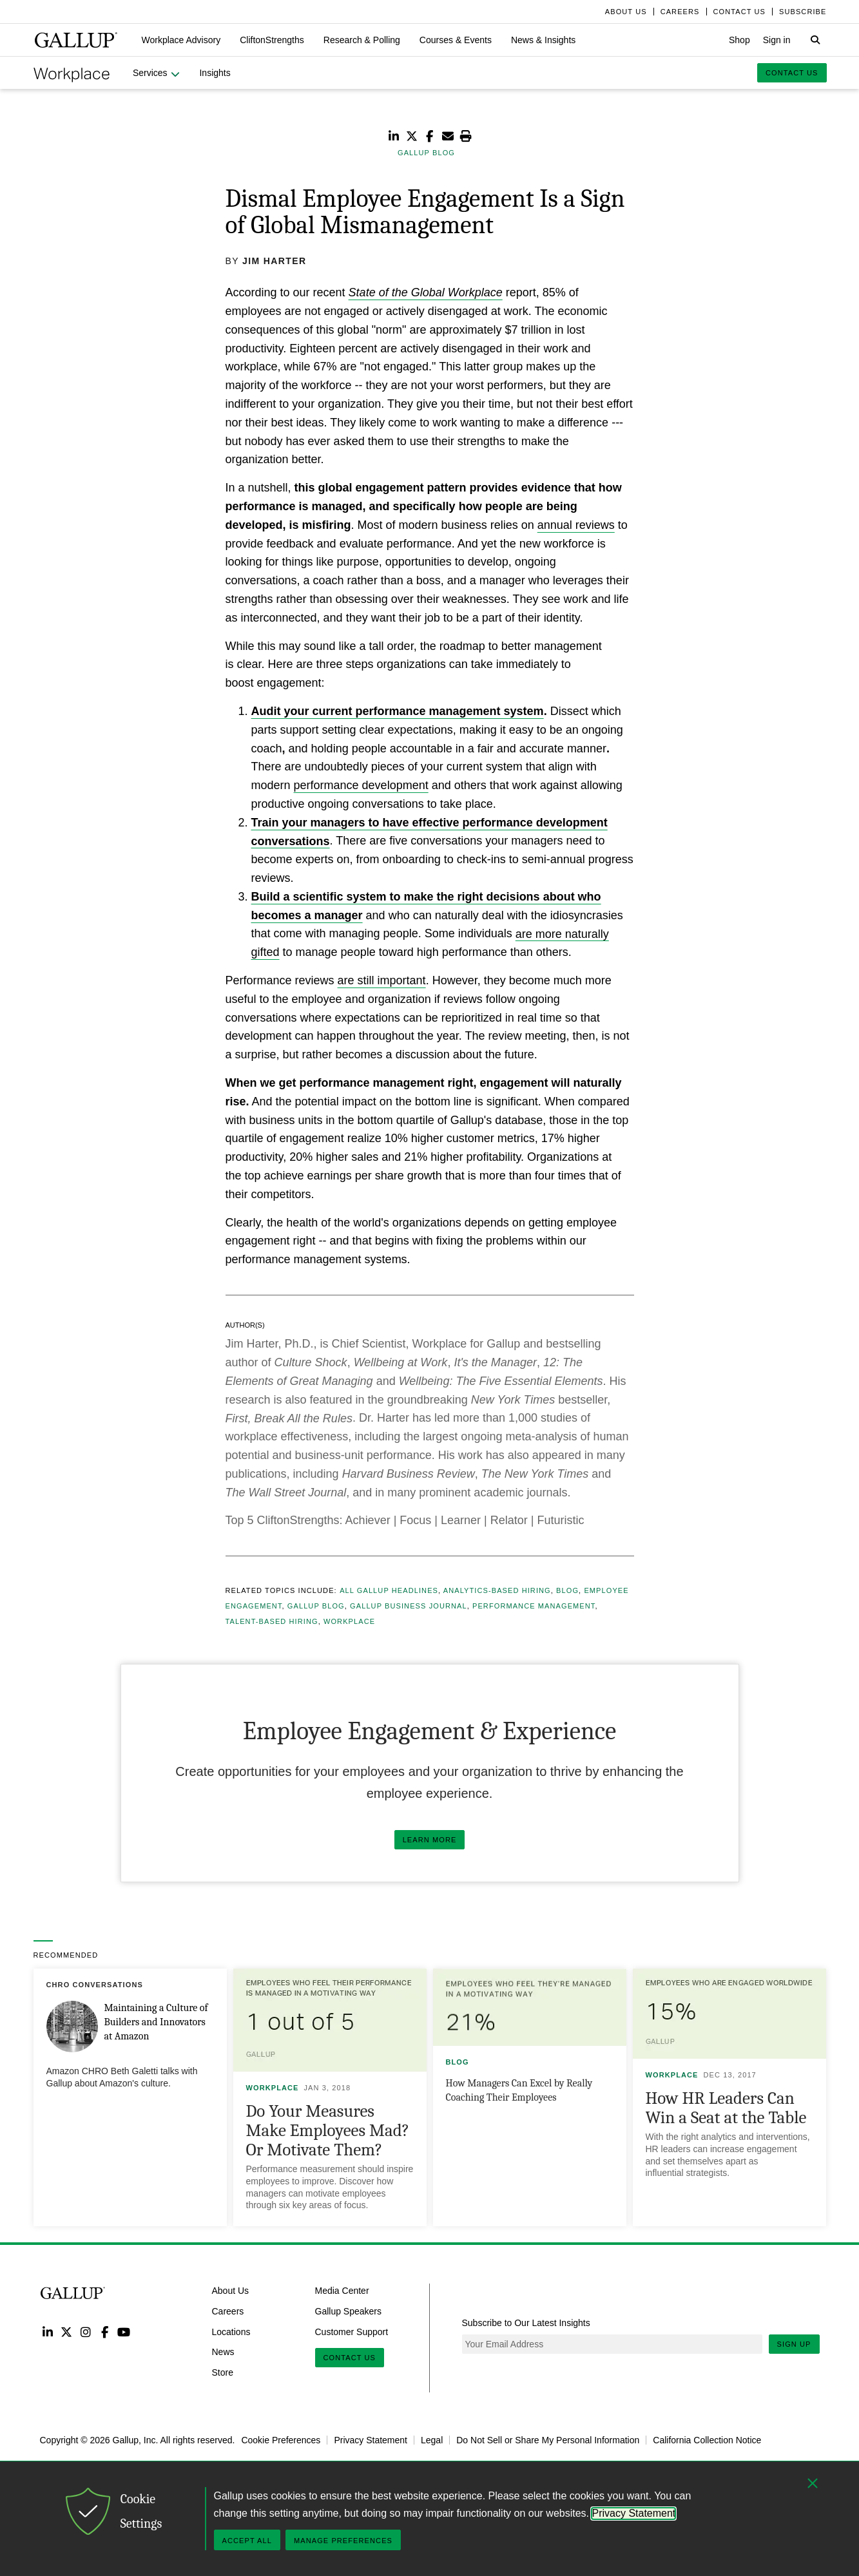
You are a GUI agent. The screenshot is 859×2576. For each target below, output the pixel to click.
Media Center (342, 2290)
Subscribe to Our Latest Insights (526, 2323)
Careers (228, 2311)
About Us (230, 2290)
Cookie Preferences (280, 2440)
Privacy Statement (370, 2440)
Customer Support (352, 2331)
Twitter (66, 2331)
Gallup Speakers (348, 2311)
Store (222, 2372)
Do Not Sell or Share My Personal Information (547, 2440)
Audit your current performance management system (397, 711)
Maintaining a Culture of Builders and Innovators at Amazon (156, 2022)
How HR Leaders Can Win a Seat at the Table (726, 2108)
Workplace (349, 1621)
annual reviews (576, 525)
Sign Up (794, 2344)
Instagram (85, 2331)
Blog (567, 1590)
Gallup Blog (316, 1606)
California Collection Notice (707, 2440)
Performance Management (533, 1606)
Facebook (104, 2331)
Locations (231, 2331)
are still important (382, 980)
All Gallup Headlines (389, 1590)
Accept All (247, 2540)
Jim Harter (274, 261)
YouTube (123, 2331)
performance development (361, 785)
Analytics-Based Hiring (497, 1590)
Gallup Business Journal (408, 1606)
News (223, 2352)
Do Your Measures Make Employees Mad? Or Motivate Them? (328, 2130)
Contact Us (349, 2357)
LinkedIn (48, 2331)
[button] (181, 40)
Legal (432, 2440)
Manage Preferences (343, 2540)
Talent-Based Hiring (272, 1621)
